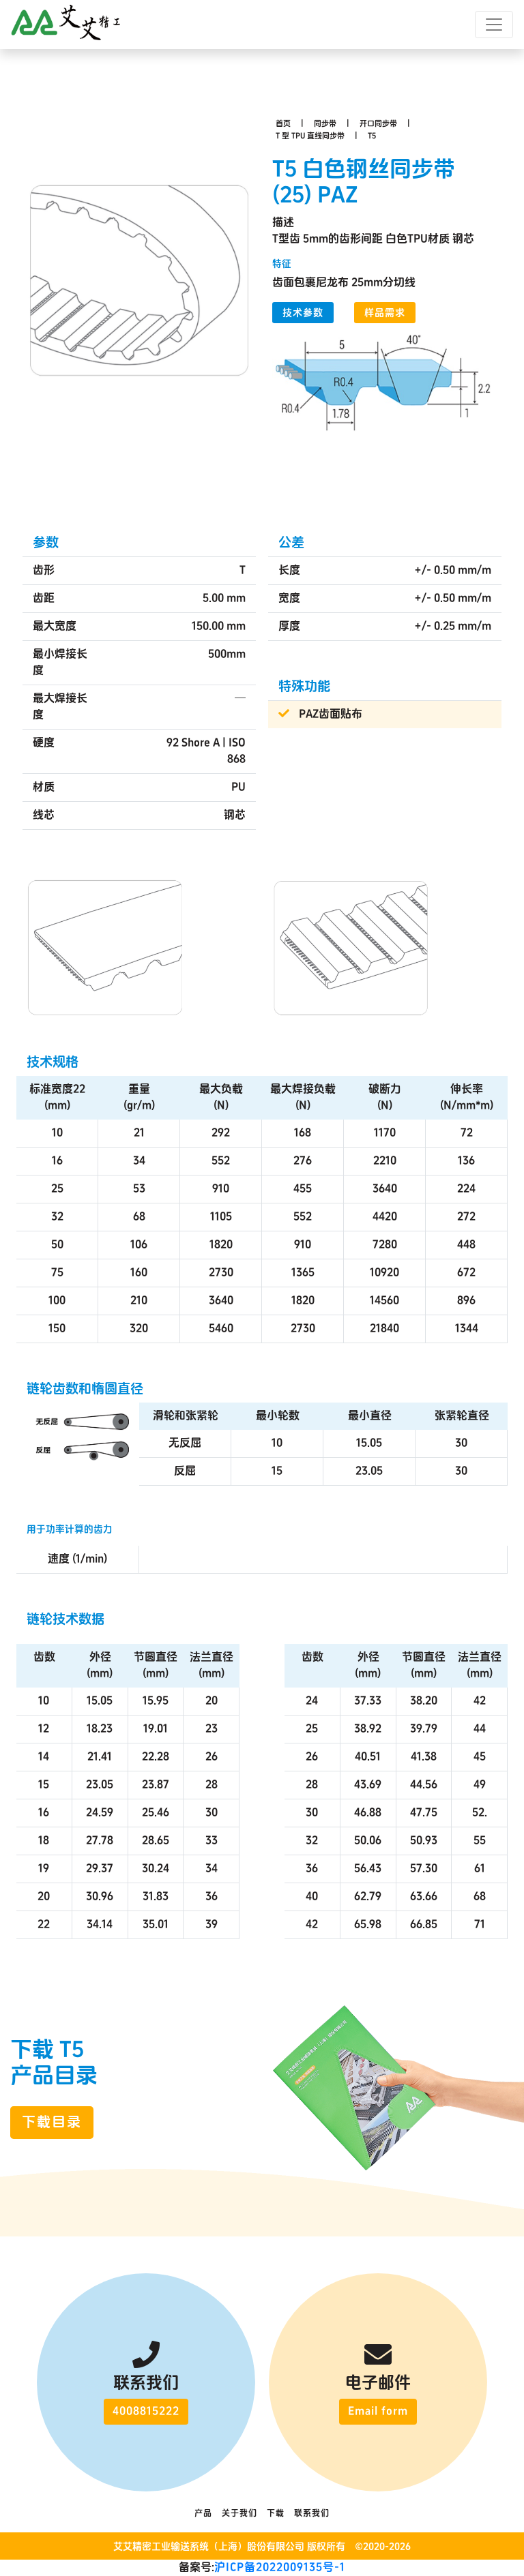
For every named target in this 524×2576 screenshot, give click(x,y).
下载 (276, 2513)
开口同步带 (378, 123)
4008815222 (146, 2411)
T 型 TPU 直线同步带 (310, 136)
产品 (203, 2513)
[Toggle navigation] (494, 24)
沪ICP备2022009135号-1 (279, 2567)
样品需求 (384, 312)
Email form (378, 2411)
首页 (283, 123)
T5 (372, 136)
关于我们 (239, 2513)
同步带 (325, 123)
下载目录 (52, 2122)
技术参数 (302, 312)
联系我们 (312, 2513)
